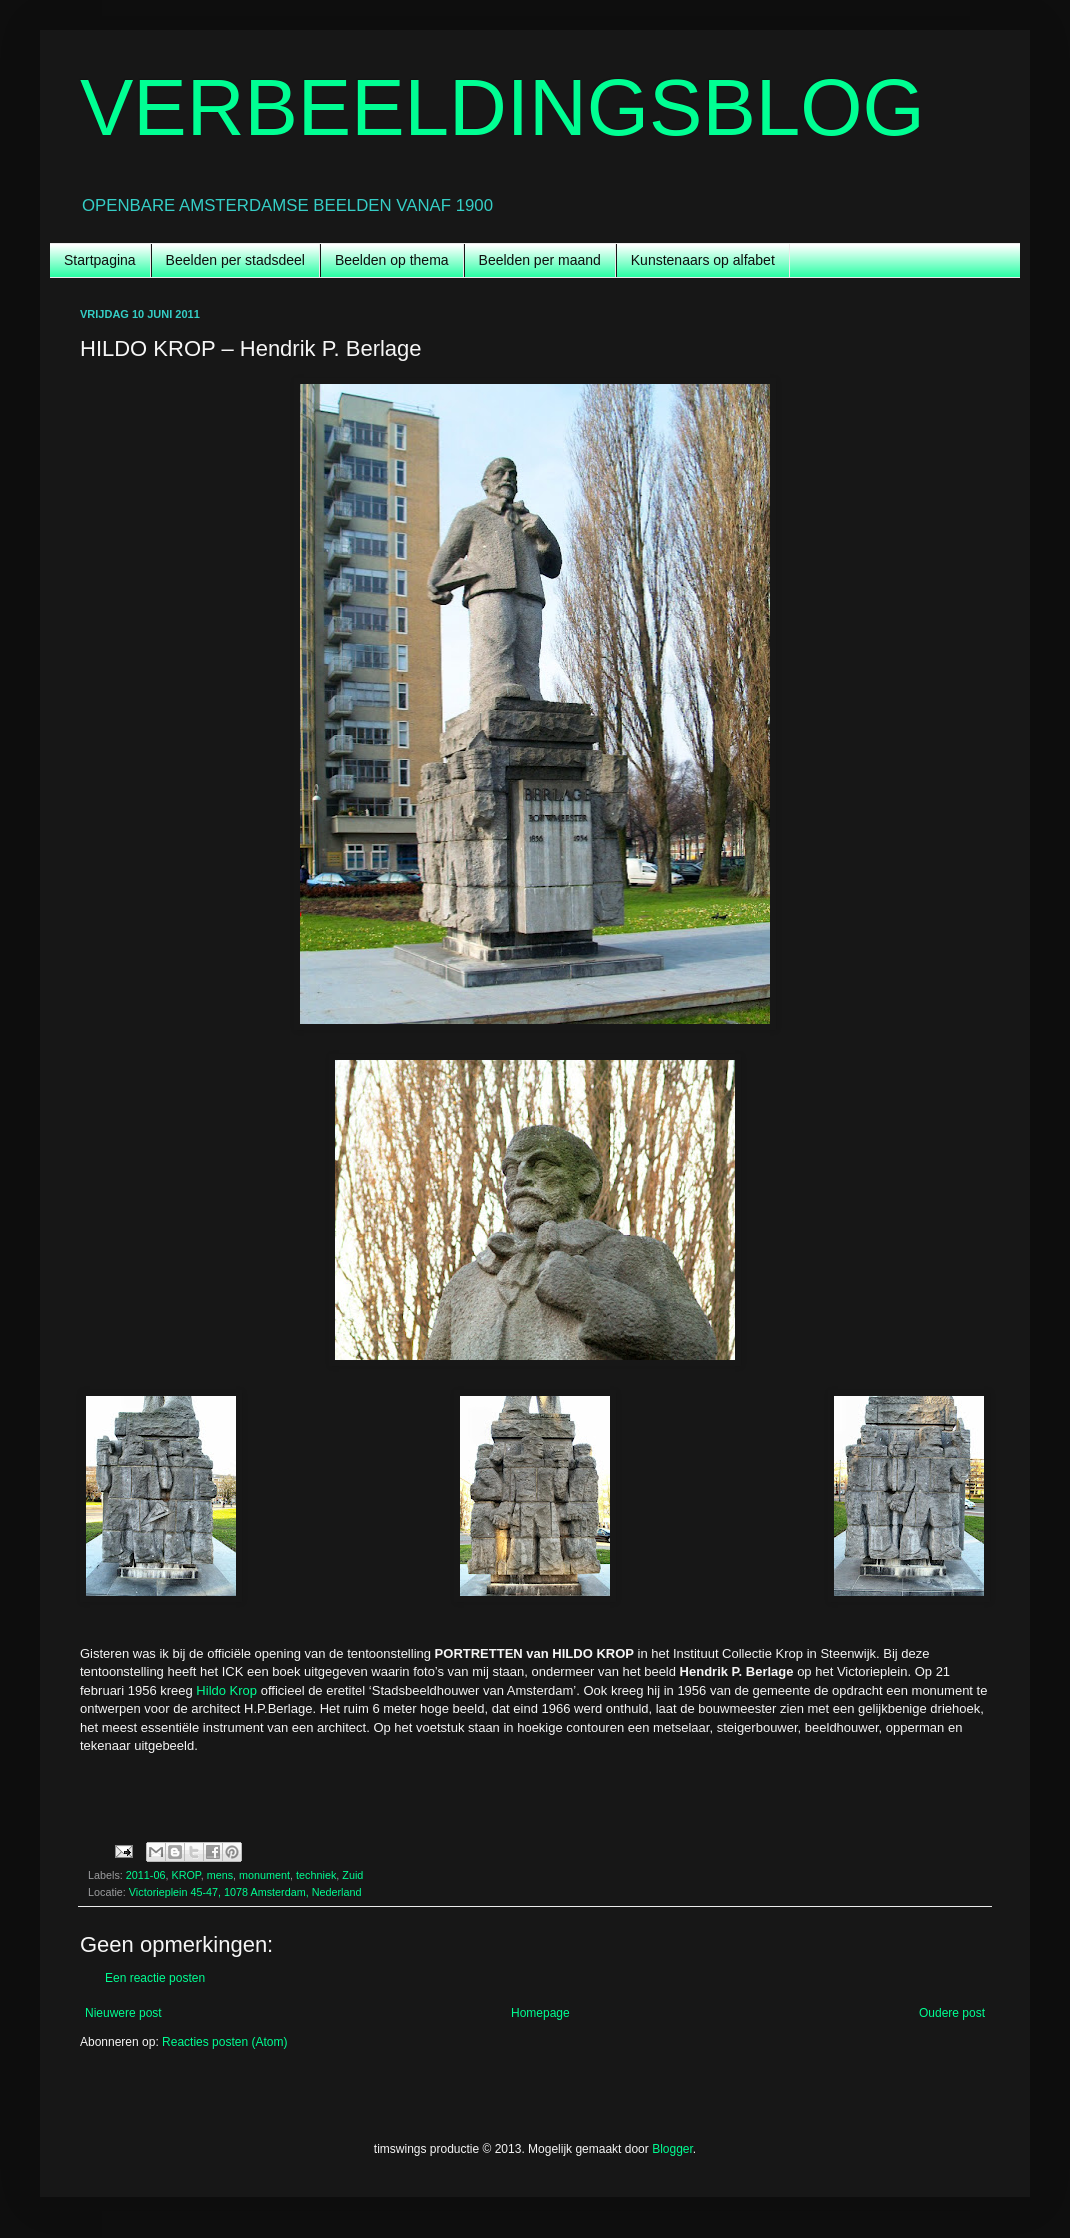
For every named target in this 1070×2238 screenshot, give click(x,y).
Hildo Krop (226, 1690)
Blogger (672, 2149)
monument (264, 1875)
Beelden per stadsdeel (235, 260)
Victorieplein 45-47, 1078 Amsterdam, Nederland (245, 1892)
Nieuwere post (123, 2013)
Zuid (352, 1875)
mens (220, 1875)
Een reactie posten (155, 1978)
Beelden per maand (540, 260)
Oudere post (952, 2013)
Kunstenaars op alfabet (703, 260)
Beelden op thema (392, 260)
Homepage (540, 2013)
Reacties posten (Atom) (224, 2042)
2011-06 (146, 1875)
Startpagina (100, 260)
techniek (316, 1875)
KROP (185, 1875)
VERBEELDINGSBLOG (502, 107)
